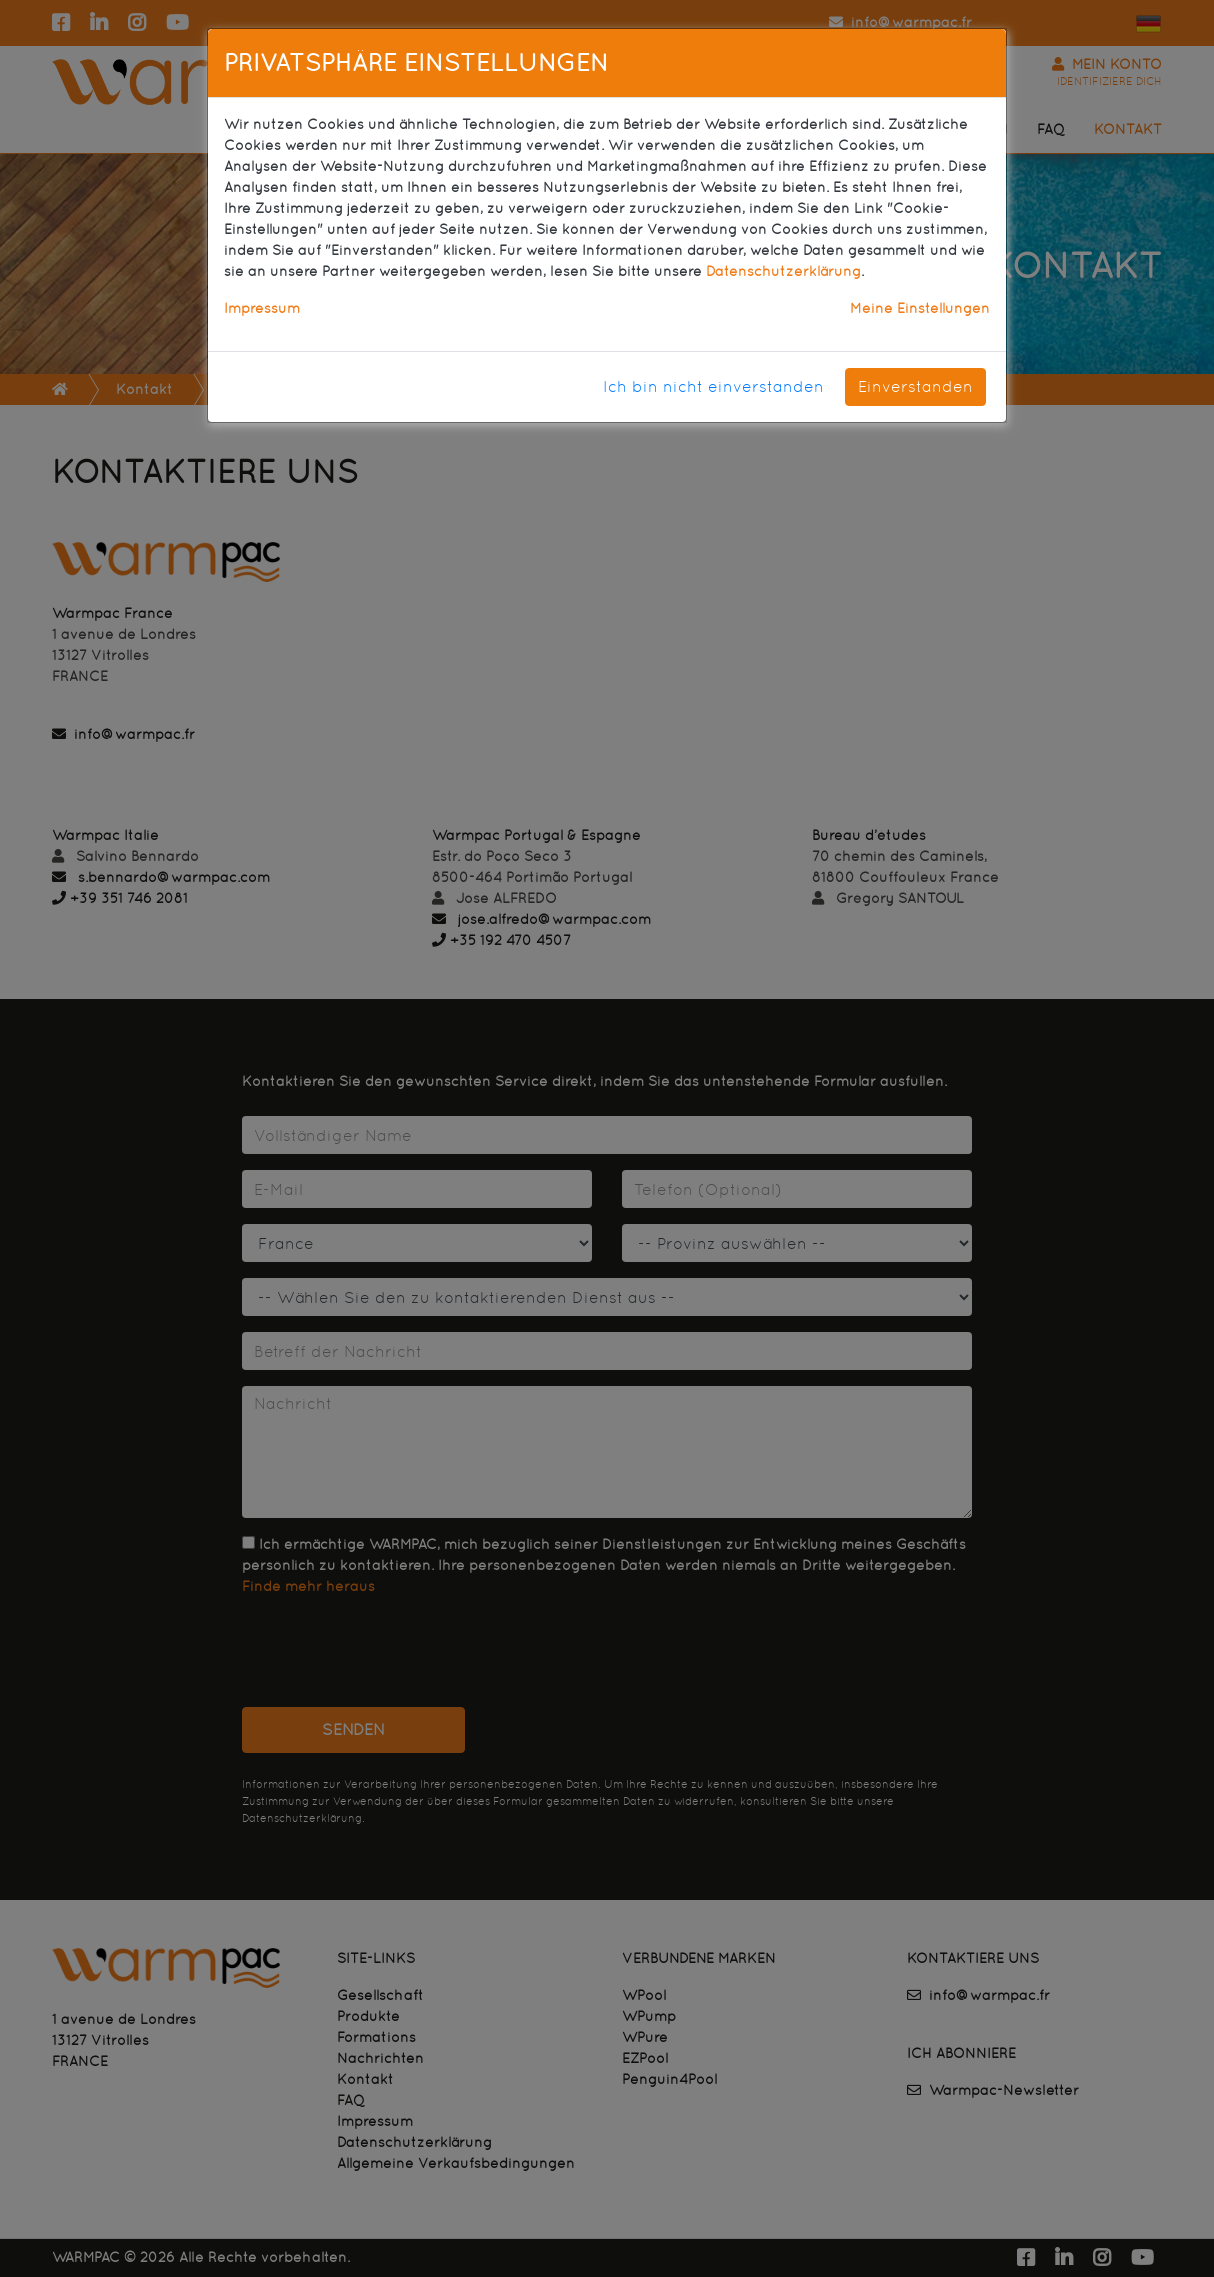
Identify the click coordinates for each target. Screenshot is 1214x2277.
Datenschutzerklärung (783, 271)
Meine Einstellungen (920, 308)
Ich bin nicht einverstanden (713, 386)
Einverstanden (915, 386)
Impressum (262, 308)
